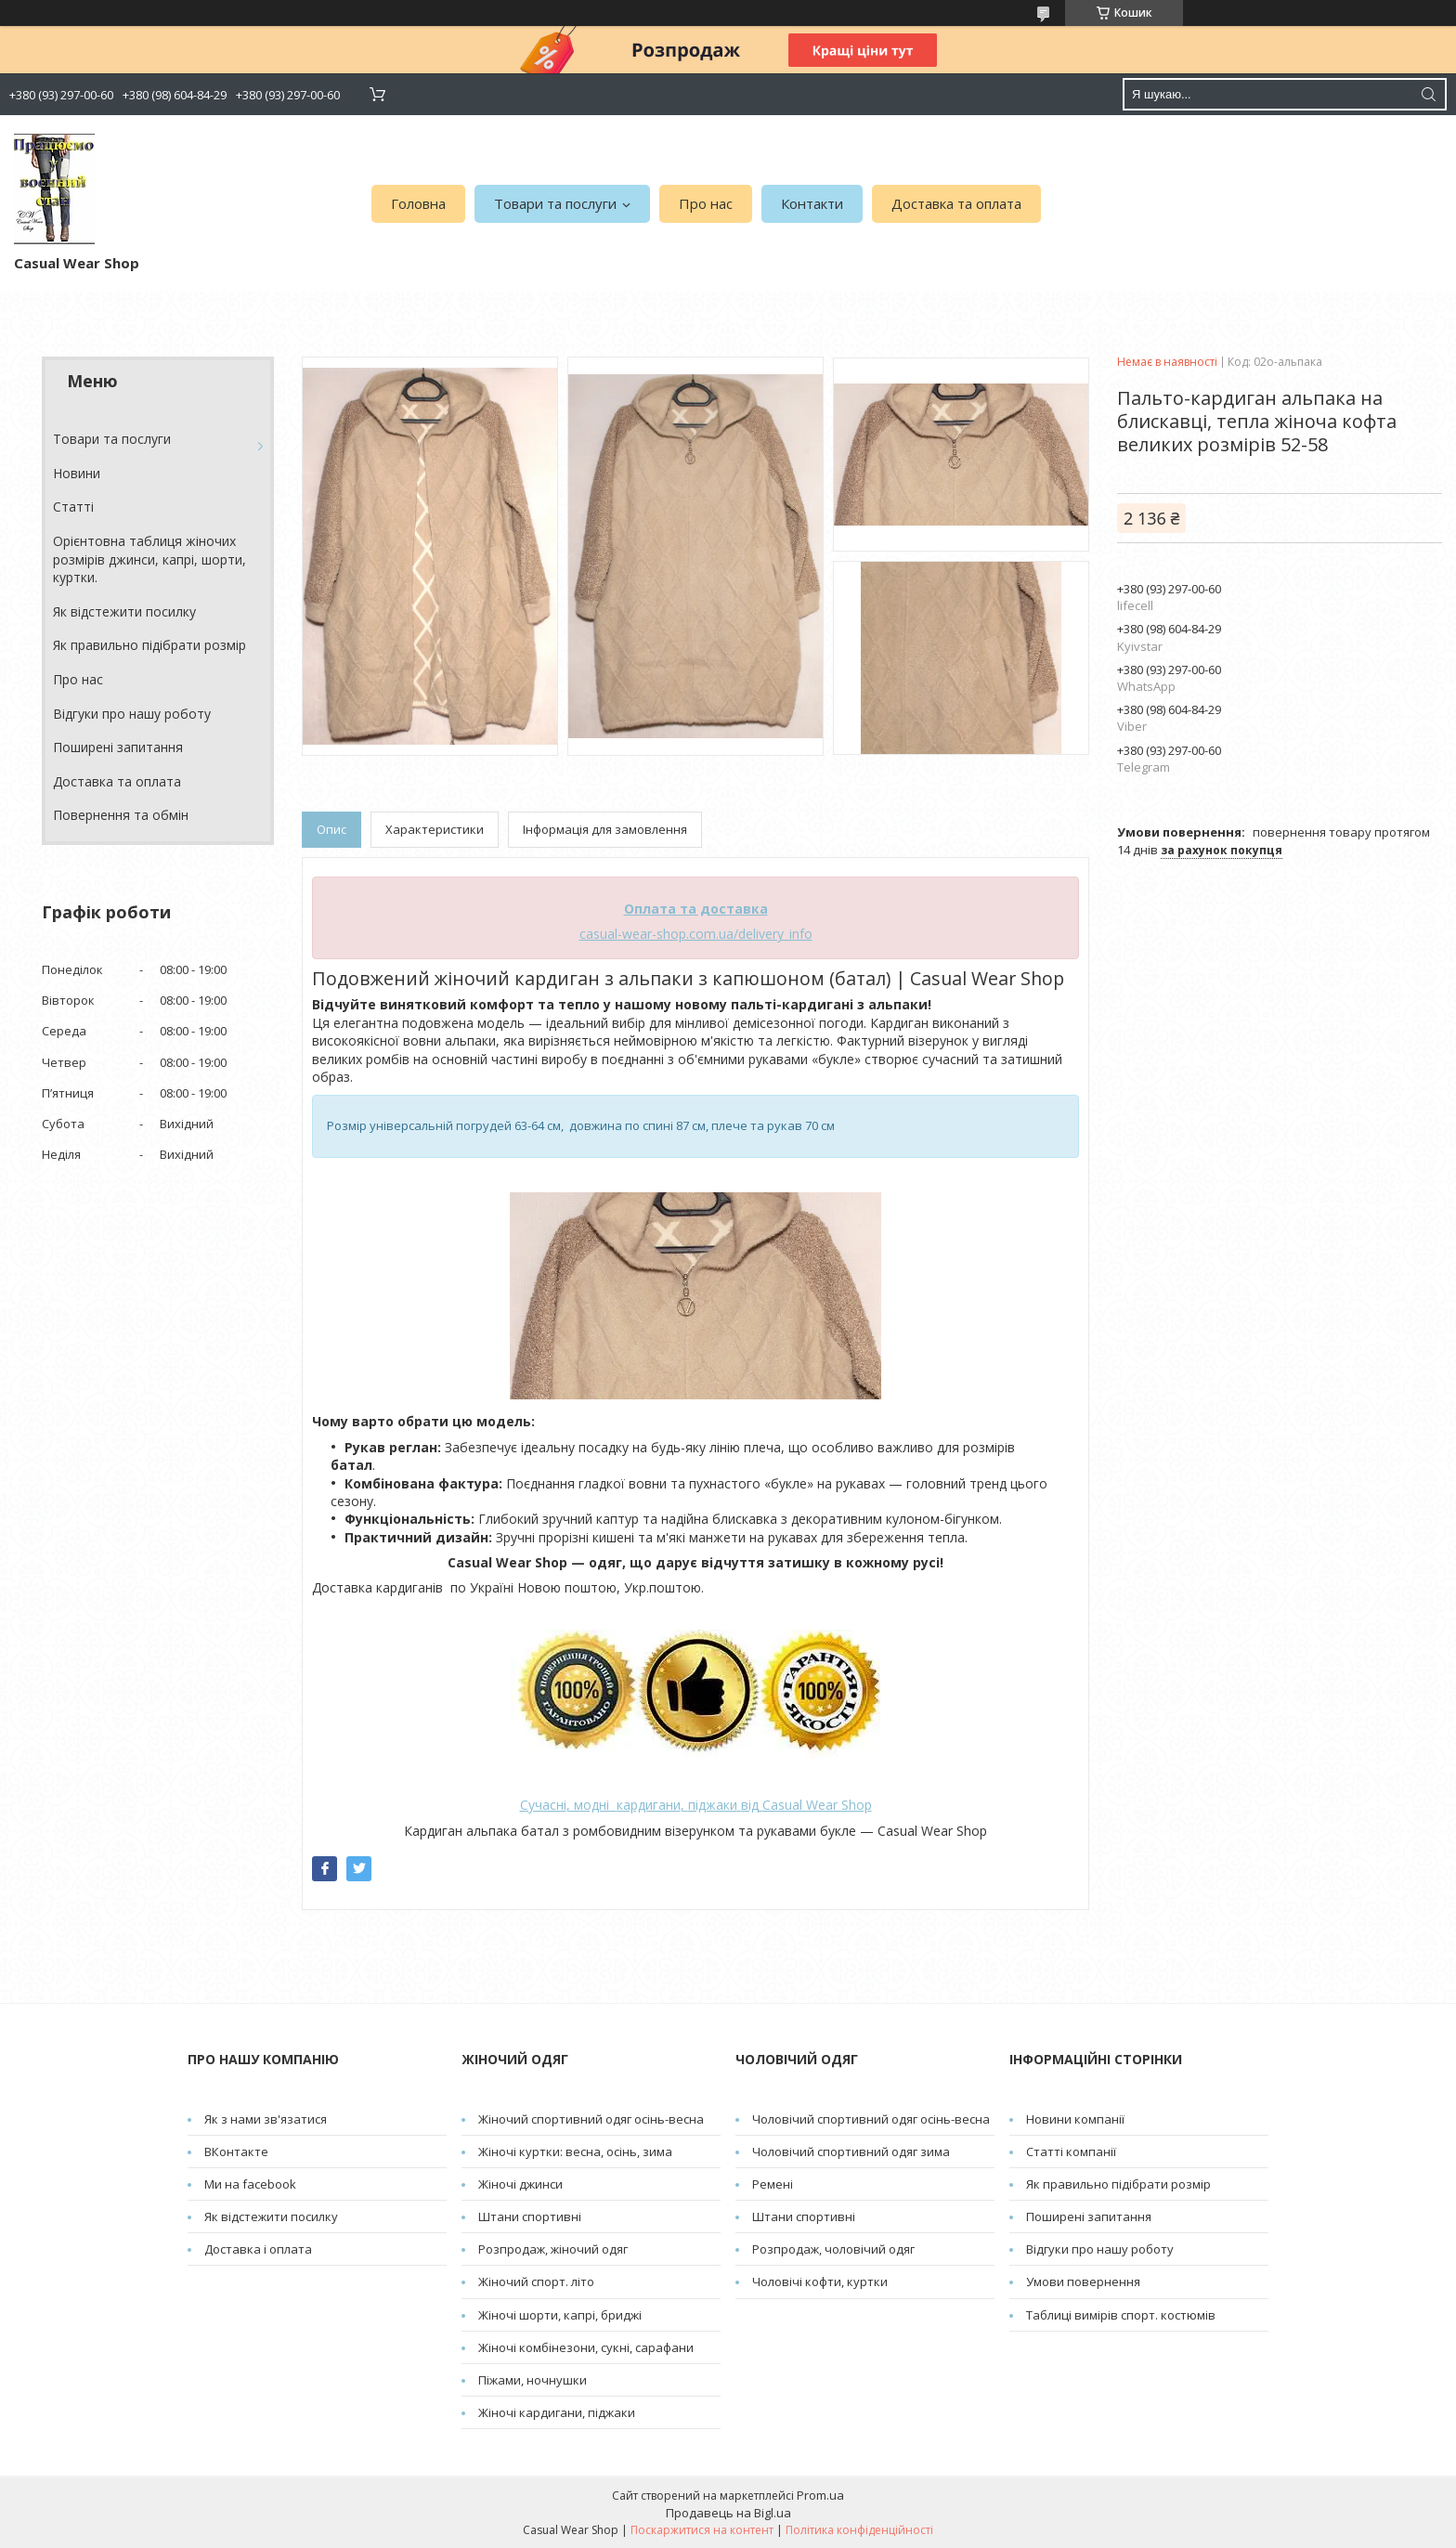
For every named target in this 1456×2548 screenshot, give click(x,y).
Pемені (772, 2184)
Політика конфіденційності (859, 2530)
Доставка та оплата (956, 203)
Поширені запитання (118, 747)
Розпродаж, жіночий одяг (553, 2249)
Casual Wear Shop (817, 1805)
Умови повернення (1083, 2281)
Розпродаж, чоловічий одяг (833, 2249)
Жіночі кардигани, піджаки (556, 2412)
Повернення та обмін (120, 815)
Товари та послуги (555, 203)
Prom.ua (820, 2495)
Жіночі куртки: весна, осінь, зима (575, 2151)
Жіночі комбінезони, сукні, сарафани (586, 2347)
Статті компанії (1071, 2151)
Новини (76, 473)
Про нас (706, 203)
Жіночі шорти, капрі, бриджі (560, 2315)
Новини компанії (1075, 2119)
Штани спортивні (529, 2216)
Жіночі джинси (520, 2184)
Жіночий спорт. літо (536, 2281)
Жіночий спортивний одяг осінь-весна (591, 2119)
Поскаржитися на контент (702, 2530)
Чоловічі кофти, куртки (820, 2281)
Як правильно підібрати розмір (149, 645)
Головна (418, 203)
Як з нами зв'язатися (265, 2119)
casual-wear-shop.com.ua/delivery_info (695, 933)
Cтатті (73, 506)
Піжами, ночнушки (532, 2380)
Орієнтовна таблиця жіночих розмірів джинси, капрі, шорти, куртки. (149, 559)
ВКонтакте (236, 2151)
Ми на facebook (250, 2184)
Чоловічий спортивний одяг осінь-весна (871, 2119)
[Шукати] (1428, 94)
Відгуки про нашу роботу (132, 713)
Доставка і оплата (258, 2249)
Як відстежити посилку (124, 611)
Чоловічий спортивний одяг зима (851, 2151)
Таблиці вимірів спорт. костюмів (1121, 2315)
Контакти (812, 203)
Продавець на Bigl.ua (728, 2512)
